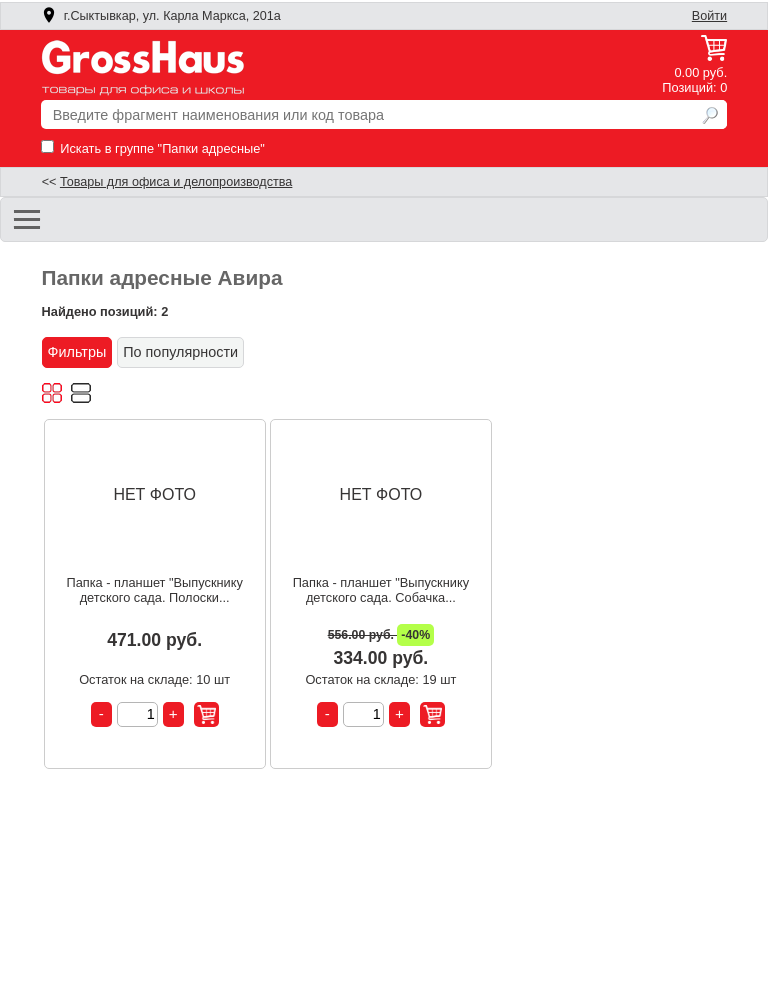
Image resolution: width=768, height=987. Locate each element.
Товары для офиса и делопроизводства (176, 182)
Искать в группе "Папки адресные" (153, 148)
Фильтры (77, 352)
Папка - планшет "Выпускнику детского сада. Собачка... (381, 590)
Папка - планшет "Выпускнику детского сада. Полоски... (154, 590)
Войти (709, 16)
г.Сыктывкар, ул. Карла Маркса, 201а (161, 16)
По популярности (180, 352)
